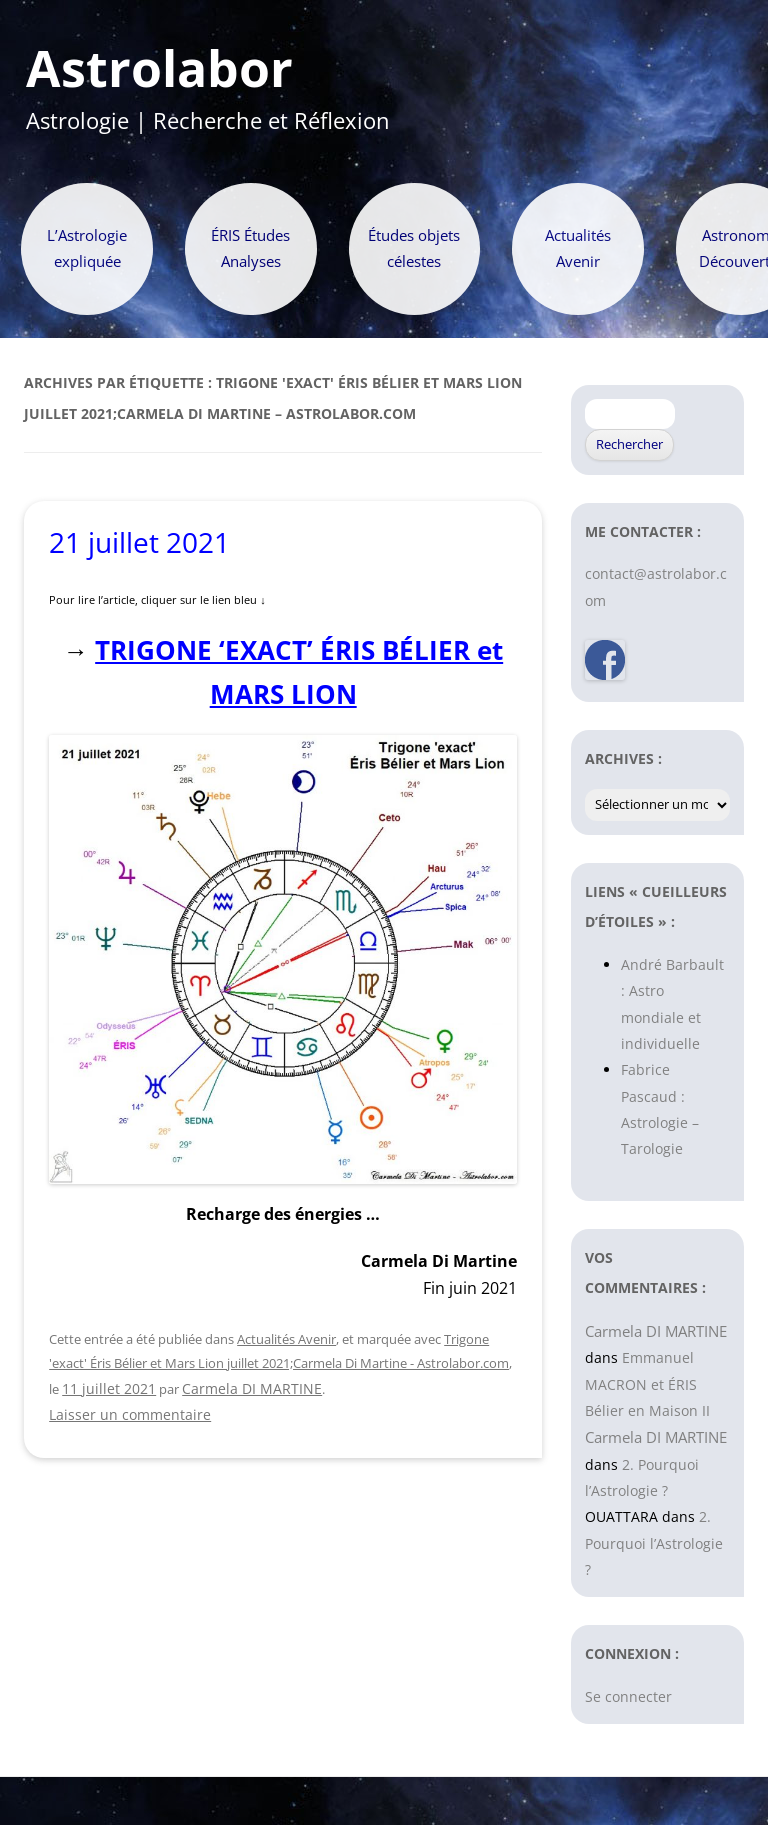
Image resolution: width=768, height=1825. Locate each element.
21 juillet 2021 (139, 542)
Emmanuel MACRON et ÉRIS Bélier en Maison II (647, 1384)
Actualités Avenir (578, 248)
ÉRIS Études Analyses (250, 248)
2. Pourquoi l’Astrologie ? (654, 1543)
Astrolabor (159, 69)
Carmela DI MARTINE (252, 1388)
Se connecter (628, 1696)
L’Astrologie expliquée (87, 248)
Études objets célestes (414, 248)
